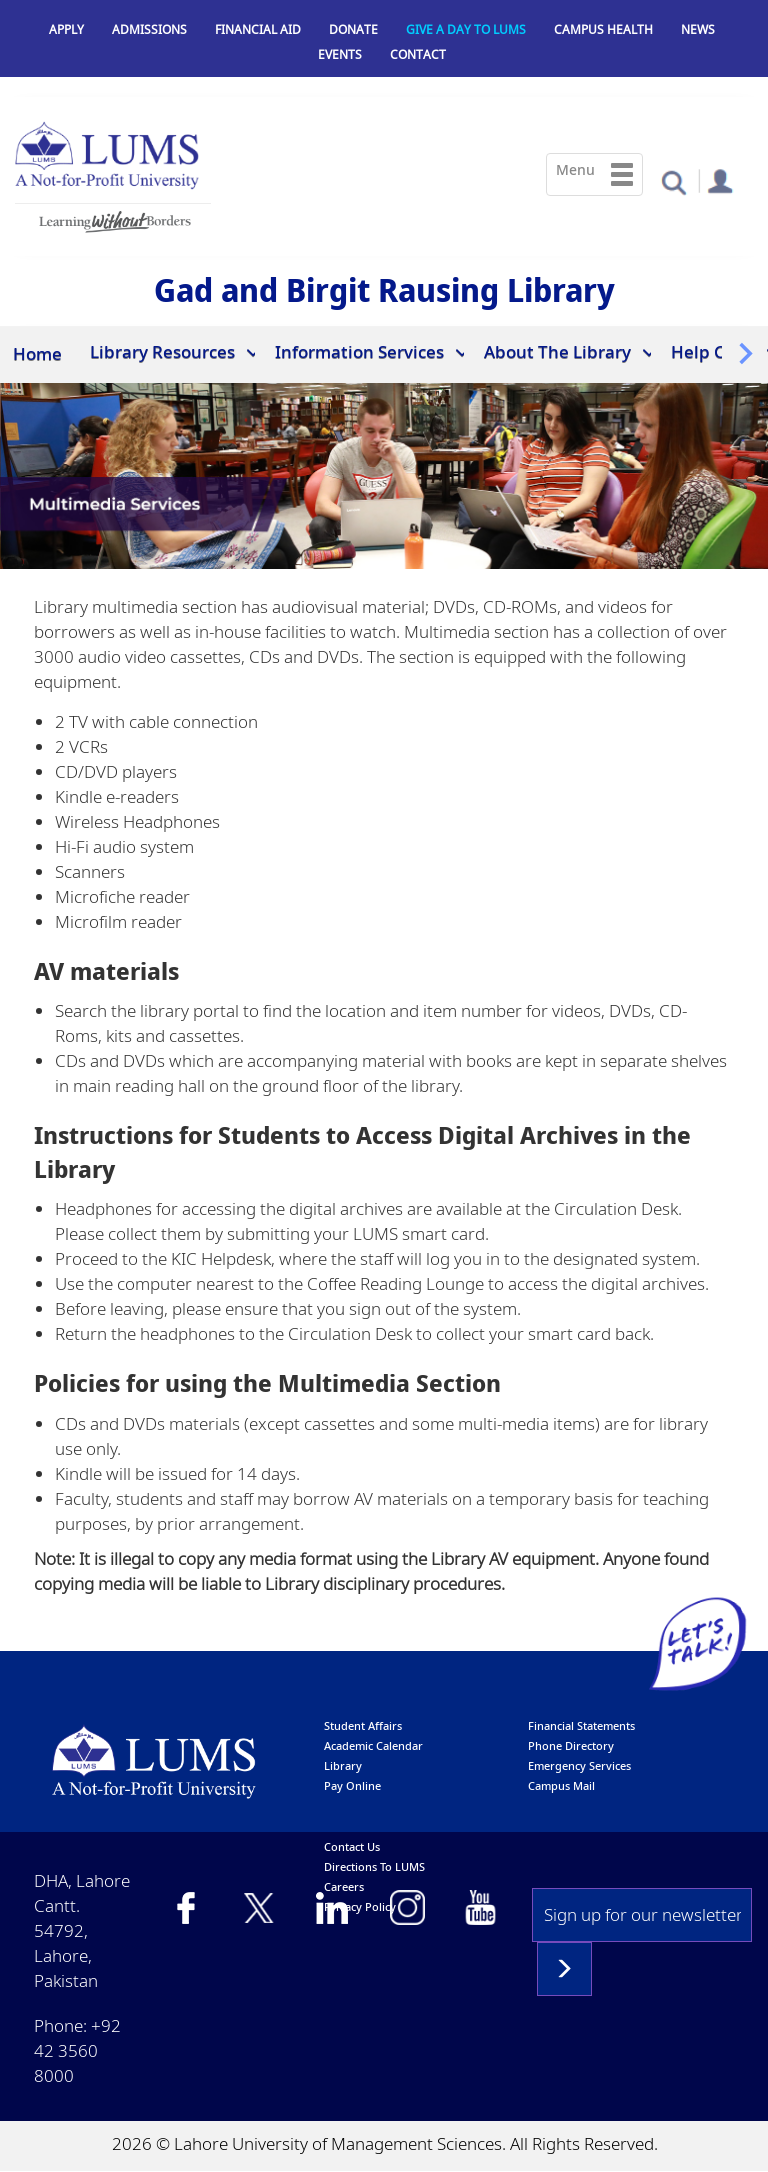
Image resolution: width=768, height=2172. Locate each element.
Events (340, 54)
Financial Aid (258, 29)
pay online (352, 1785)
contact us (352, 1846)
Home (37, 353)
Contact (418, 54)
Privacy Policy (360, 1906)
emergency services (579, 1765)
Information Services (359, 351)
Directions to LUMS (374, 1866)
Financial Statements (581, 1725)
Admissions (149, 29)
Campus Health (603, 29)
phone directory (571, 1745)
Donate (353, 29)
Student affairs (363, 1725)
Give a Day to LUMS (466, 29)
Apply (66, 29)
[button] (673, 181)
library (343, 1765)
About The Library (557, 351)
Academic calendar (373, 1745)
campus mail (561, 1785)
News (698, 29)
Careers (344, 1886)
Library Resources (162, 351)
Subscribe (564, 1969)
